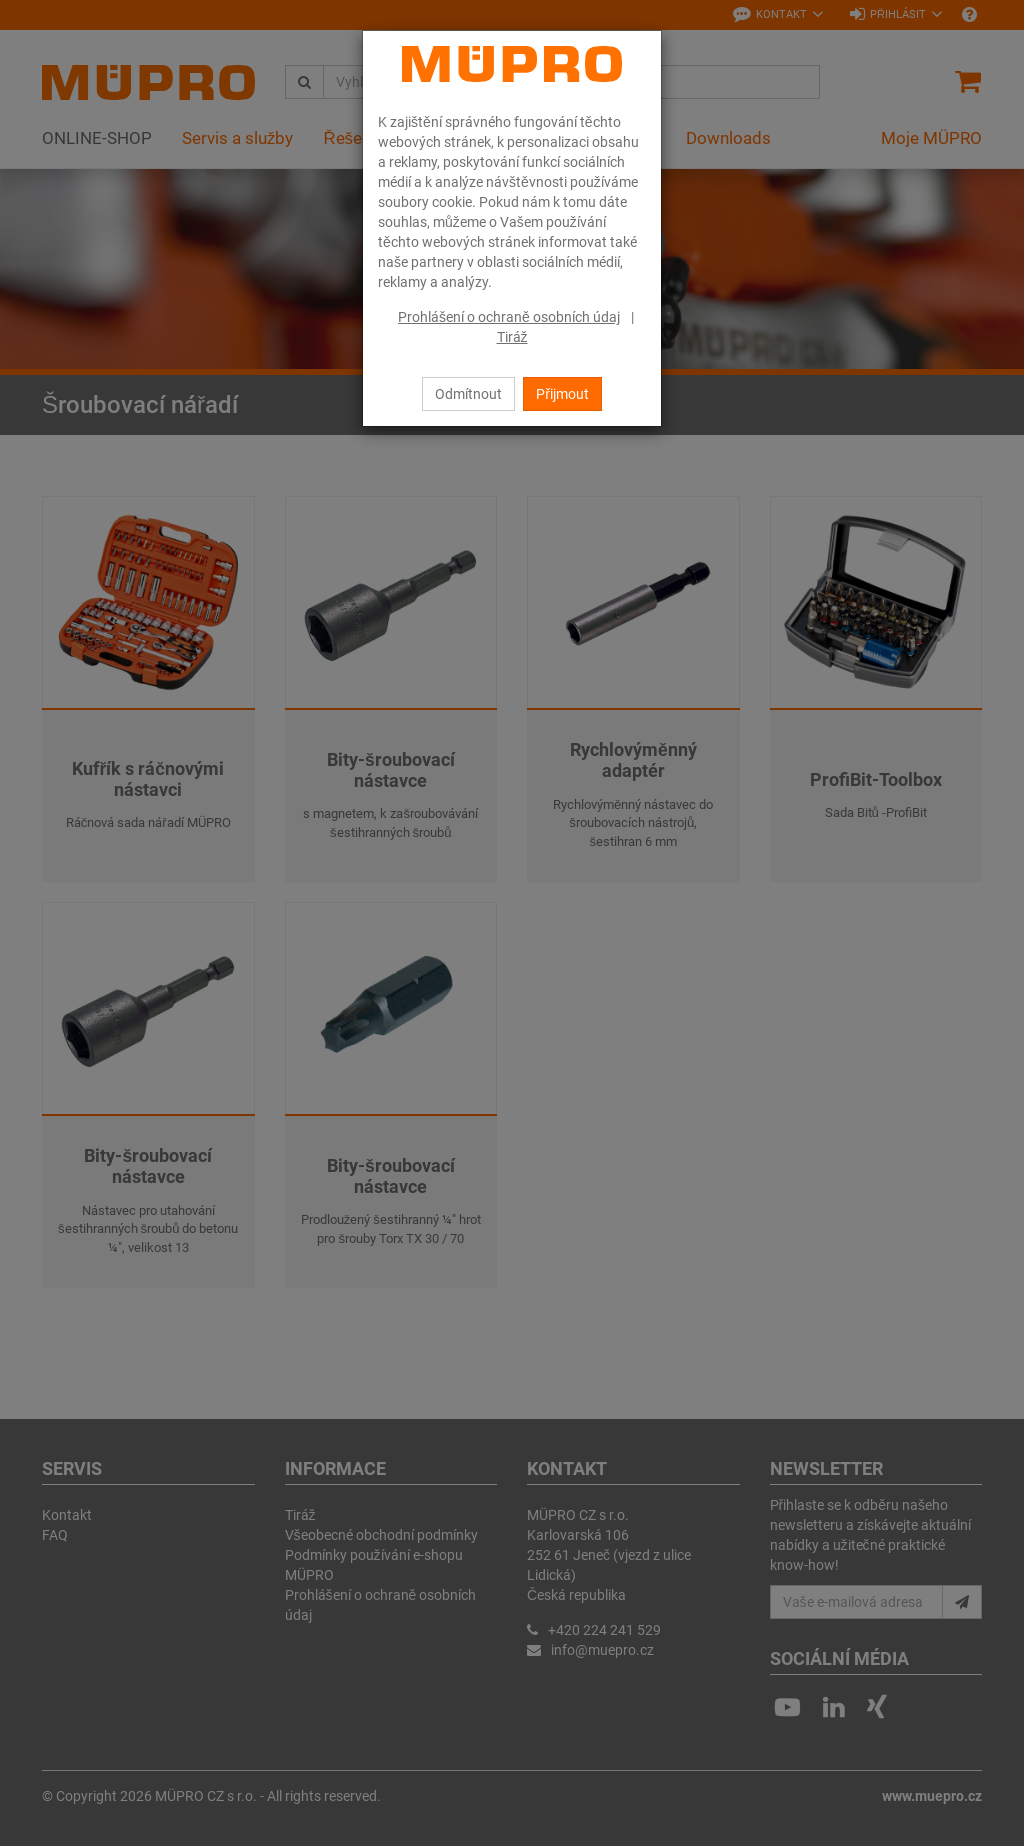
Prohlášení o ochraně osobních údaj (509, 317)
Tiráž (512, 337)
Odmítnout (468, 394)
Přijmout (562, 394)
